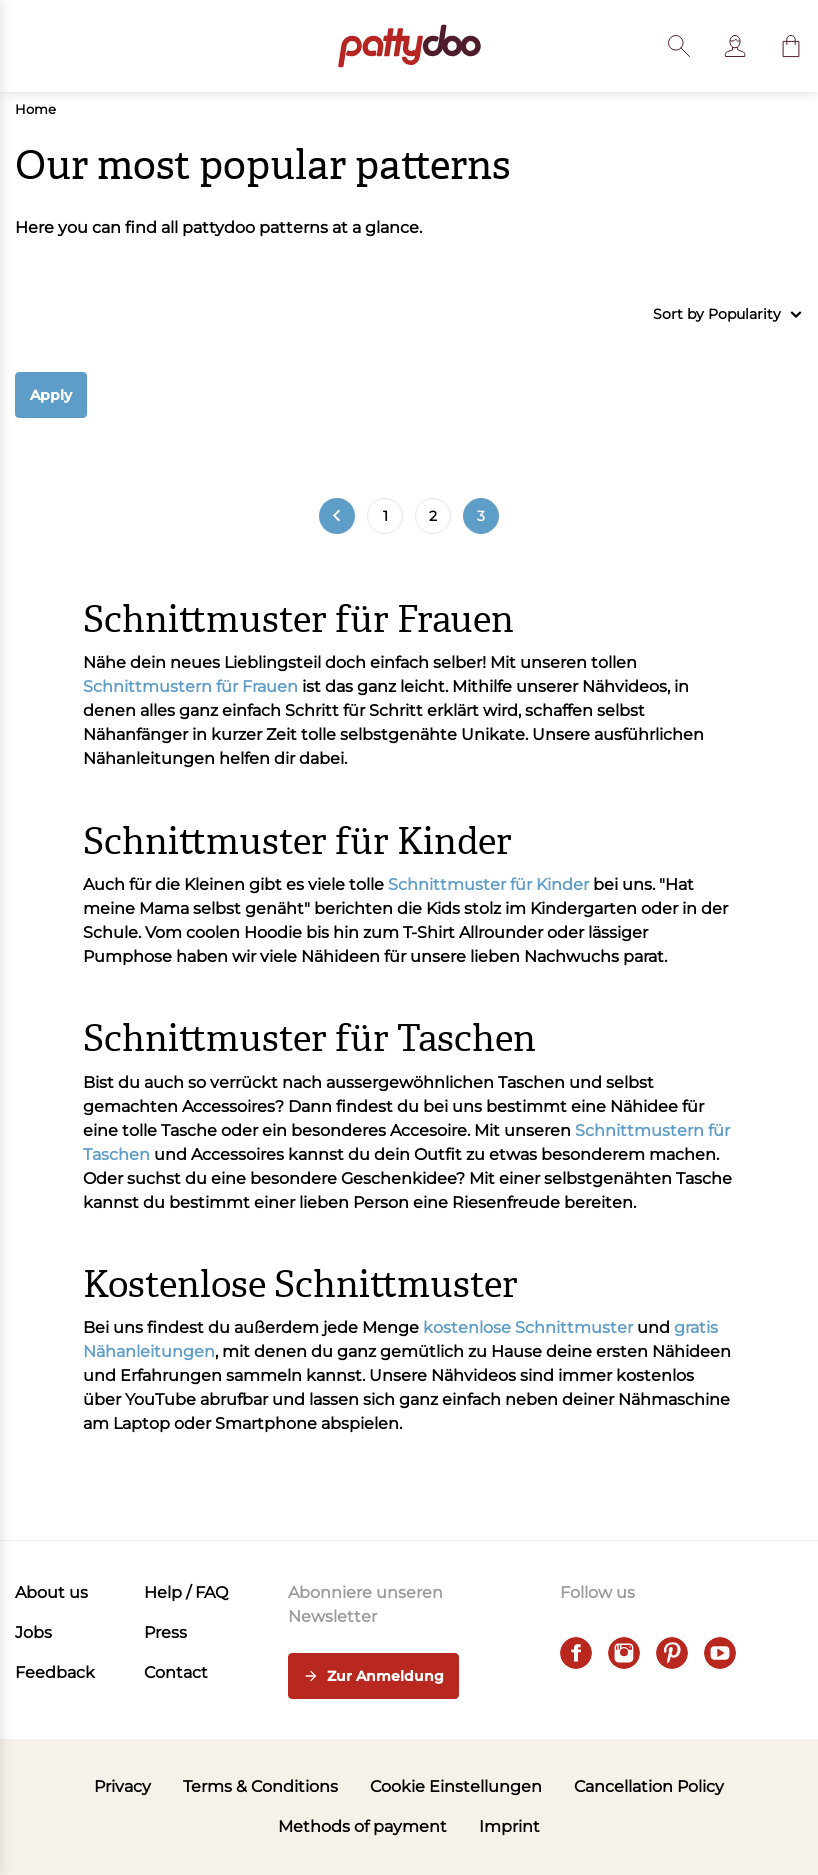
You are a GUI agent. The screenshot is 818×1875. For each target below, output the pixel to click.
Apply (51, 395)
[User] (735, 46)
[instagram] (624, 1653)
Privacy (122, 1786)
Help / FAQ (186, 1592)
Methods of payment (362, 1826)
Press (165, 1632)
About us (51, 1592)
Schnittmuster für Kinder (488, 884)
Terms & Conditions (260, 1786)
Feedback (55, 1672)
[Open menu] (27, 46)
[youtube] (720, 1653)
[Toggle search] (679, 46)
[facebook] (576, 1653)
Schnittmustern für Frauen (190, 686)
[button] (791, 46)
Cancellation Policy (649, 1786)
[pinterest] (672, 1653)
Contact (176, 1672)
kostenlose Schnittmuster (528, 1327)
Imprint (509, 1826)
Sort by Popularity (728, 314)
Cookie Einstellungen (456, 1786)
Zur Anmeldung (373, 1677)
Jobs (33, 1632)
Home (35, 109)
